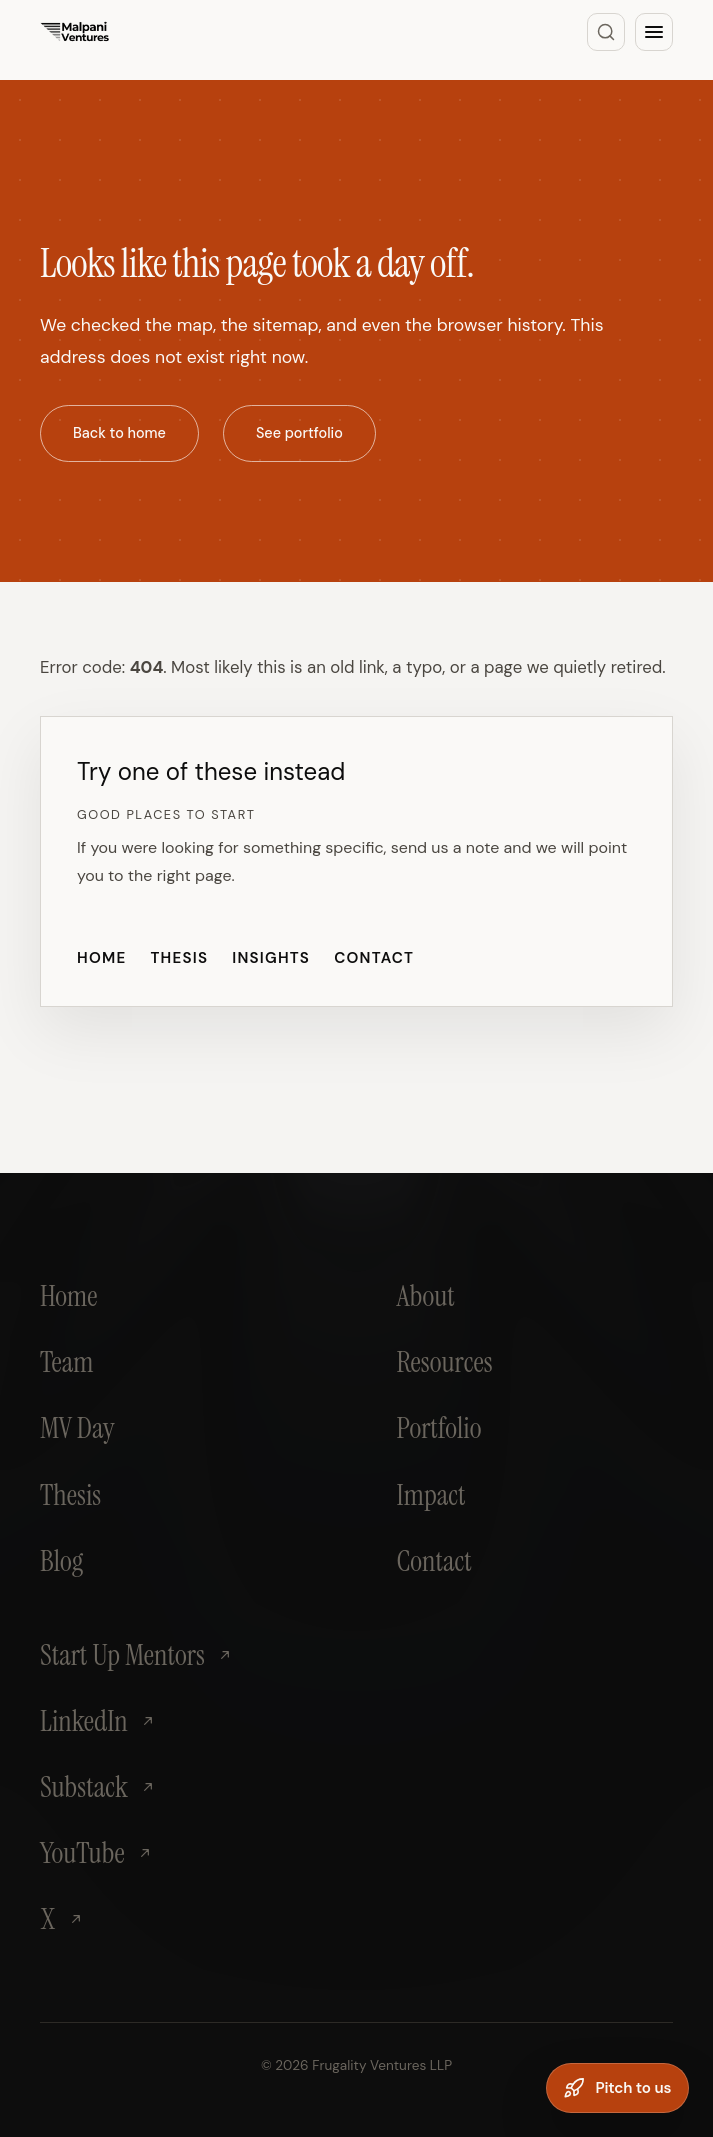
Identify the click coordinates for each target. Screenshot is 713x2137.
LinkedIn (98, 1721)
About (426, 1296)
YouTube (96, 1853)
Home (101, 958)
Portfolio (439, 1428)
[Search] (606, 32)
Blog (61, 1561)
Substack (98, 1787)
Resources (445, 1362)
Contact (374, 958)
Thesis (179, 958)
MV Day (77, 1428)
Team (66, 1362)
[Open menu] (654, 32)
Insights (271, 958)
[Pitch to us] (617, 2088)
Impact (431, 1495)
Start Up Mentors (136, 1655)
